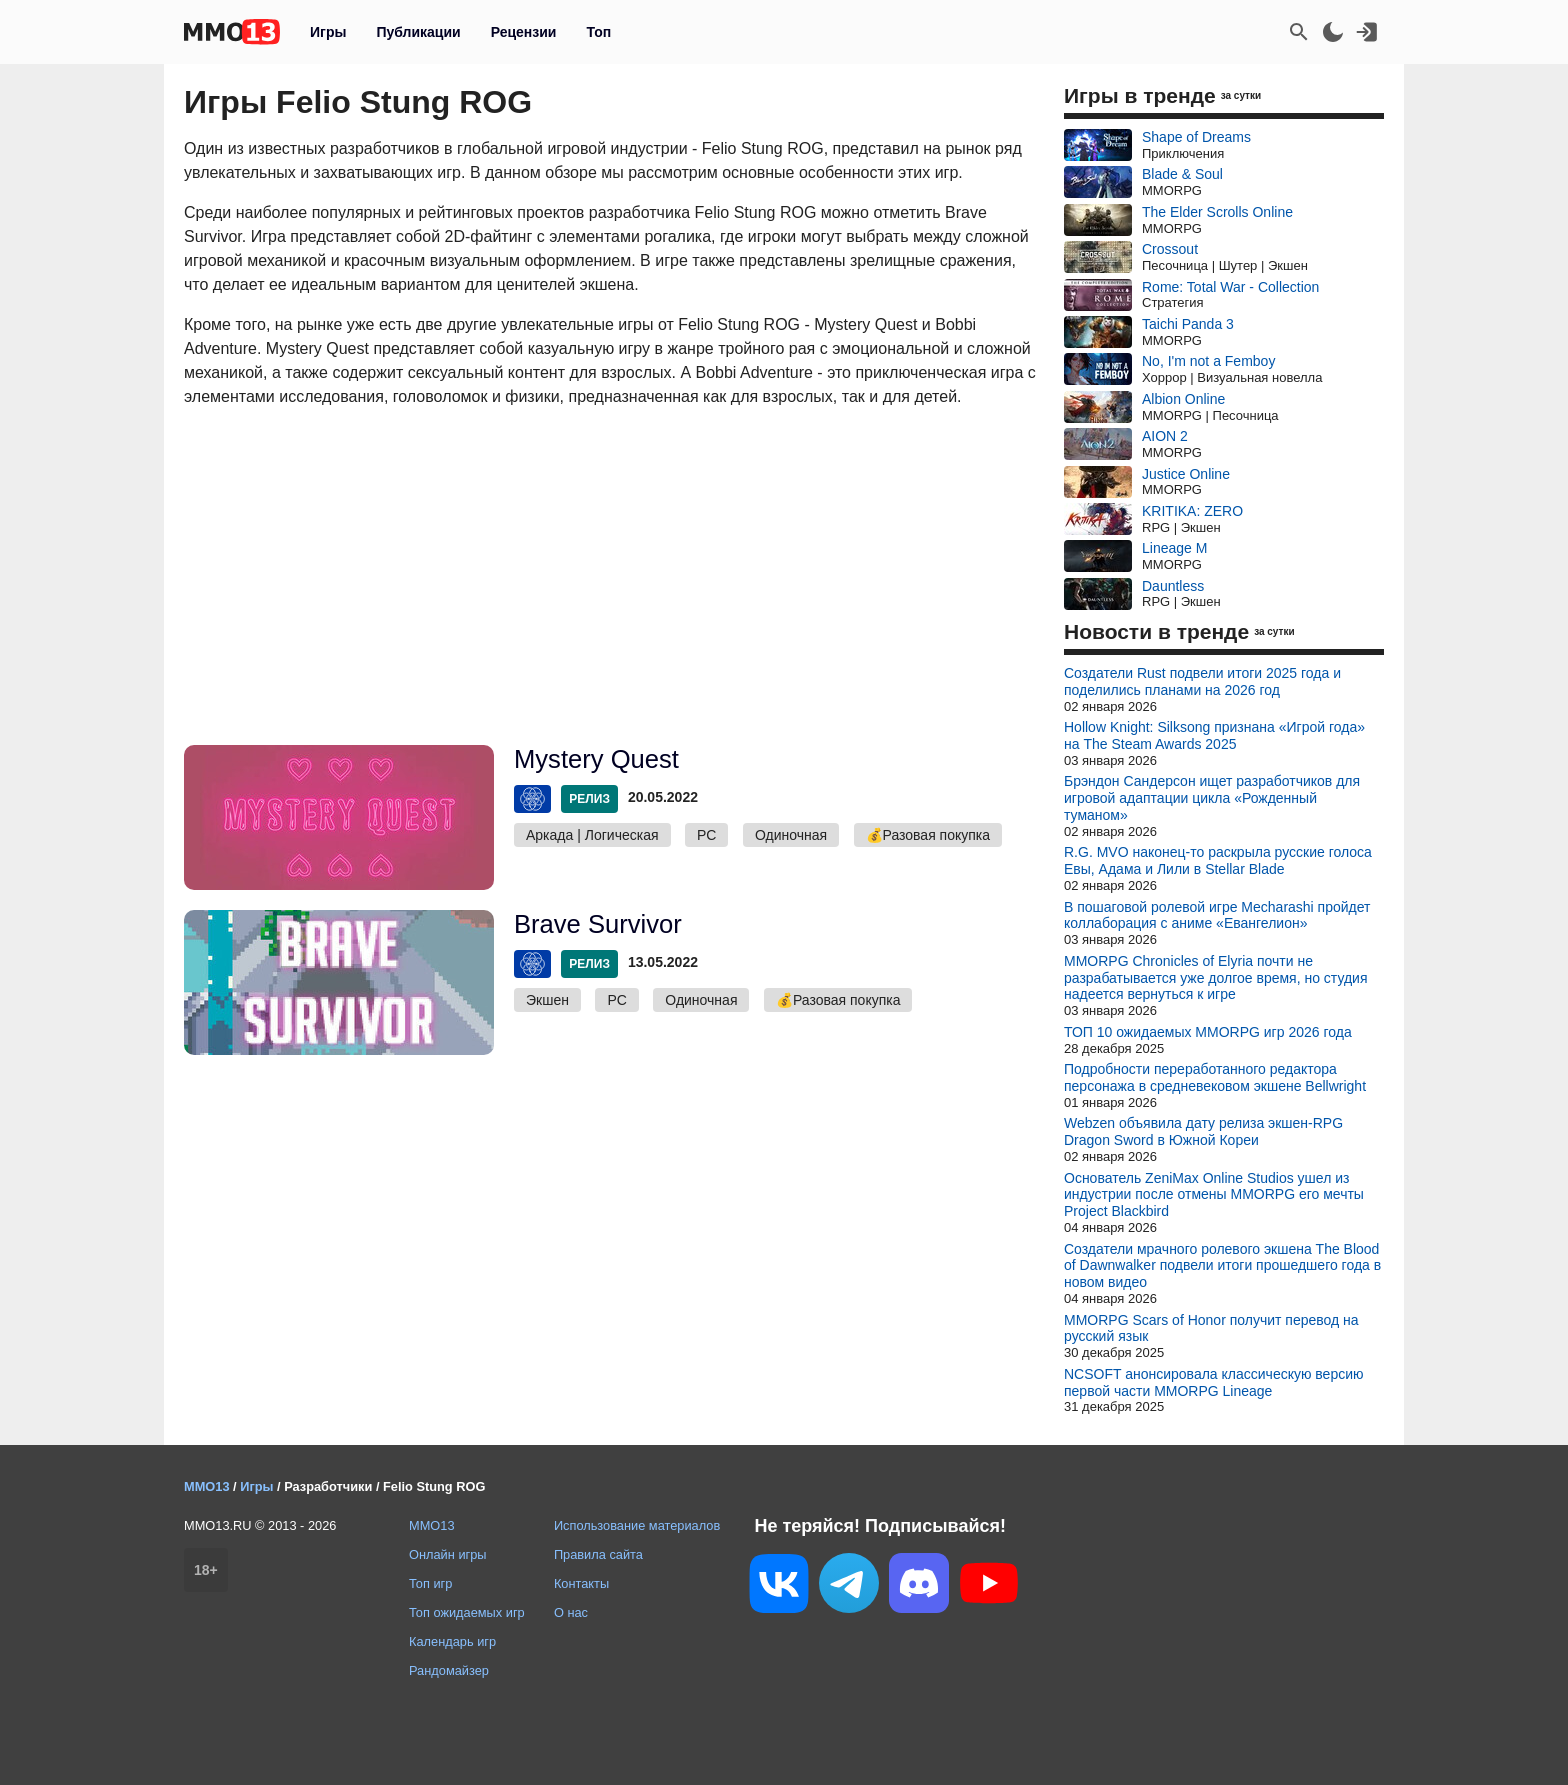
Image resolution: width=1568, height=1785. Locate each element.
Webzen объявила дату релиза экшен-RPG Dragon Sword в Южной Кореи (1203, 1131)
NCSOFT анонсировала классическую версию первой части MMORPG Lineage (1214, 1382)
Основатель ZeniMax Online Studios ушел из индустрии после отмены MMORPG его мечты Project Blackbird (1214, 1195)
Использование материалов (637, 1525)
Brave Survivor (598, 924)
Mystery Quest (596, 759)
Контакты (581, 1583)
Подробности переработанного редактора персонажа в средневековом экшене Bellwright (1215, 1077)
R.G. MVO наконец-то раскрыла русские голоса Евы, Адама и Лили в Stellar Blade (1218, 860)
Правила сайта (598, 1554)
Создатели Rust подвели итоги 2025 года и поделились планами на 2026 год (1202, 681)
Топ (598, 32)
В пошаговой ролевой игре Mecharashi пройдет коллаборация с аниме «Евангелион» (1217, 915)
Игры (328, 32)
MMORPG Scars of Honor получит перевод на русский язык (1211, 1328)
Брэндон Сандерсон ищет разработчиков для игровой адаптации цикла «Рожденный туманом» (1212, 798)
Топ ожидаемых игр (467, 1612)
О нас (571, 1612)
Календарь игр (452, 1641)
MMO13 (432, 1525)
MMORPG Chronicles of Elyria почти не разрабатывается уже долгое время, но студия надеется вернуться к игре (1216, 978)
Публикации (418, 32)
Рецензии (524, 32)
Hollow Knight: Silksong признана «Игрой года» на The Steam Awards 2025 (1214, 735)
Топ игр (430, 1583)
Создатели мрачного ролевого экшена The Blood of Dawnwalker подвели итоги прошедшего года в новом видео (1222, 1266)
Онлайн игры (448, 1554)
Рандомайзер (449, 1670)
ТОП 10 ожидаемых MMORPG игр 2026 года (1208, 1032)
